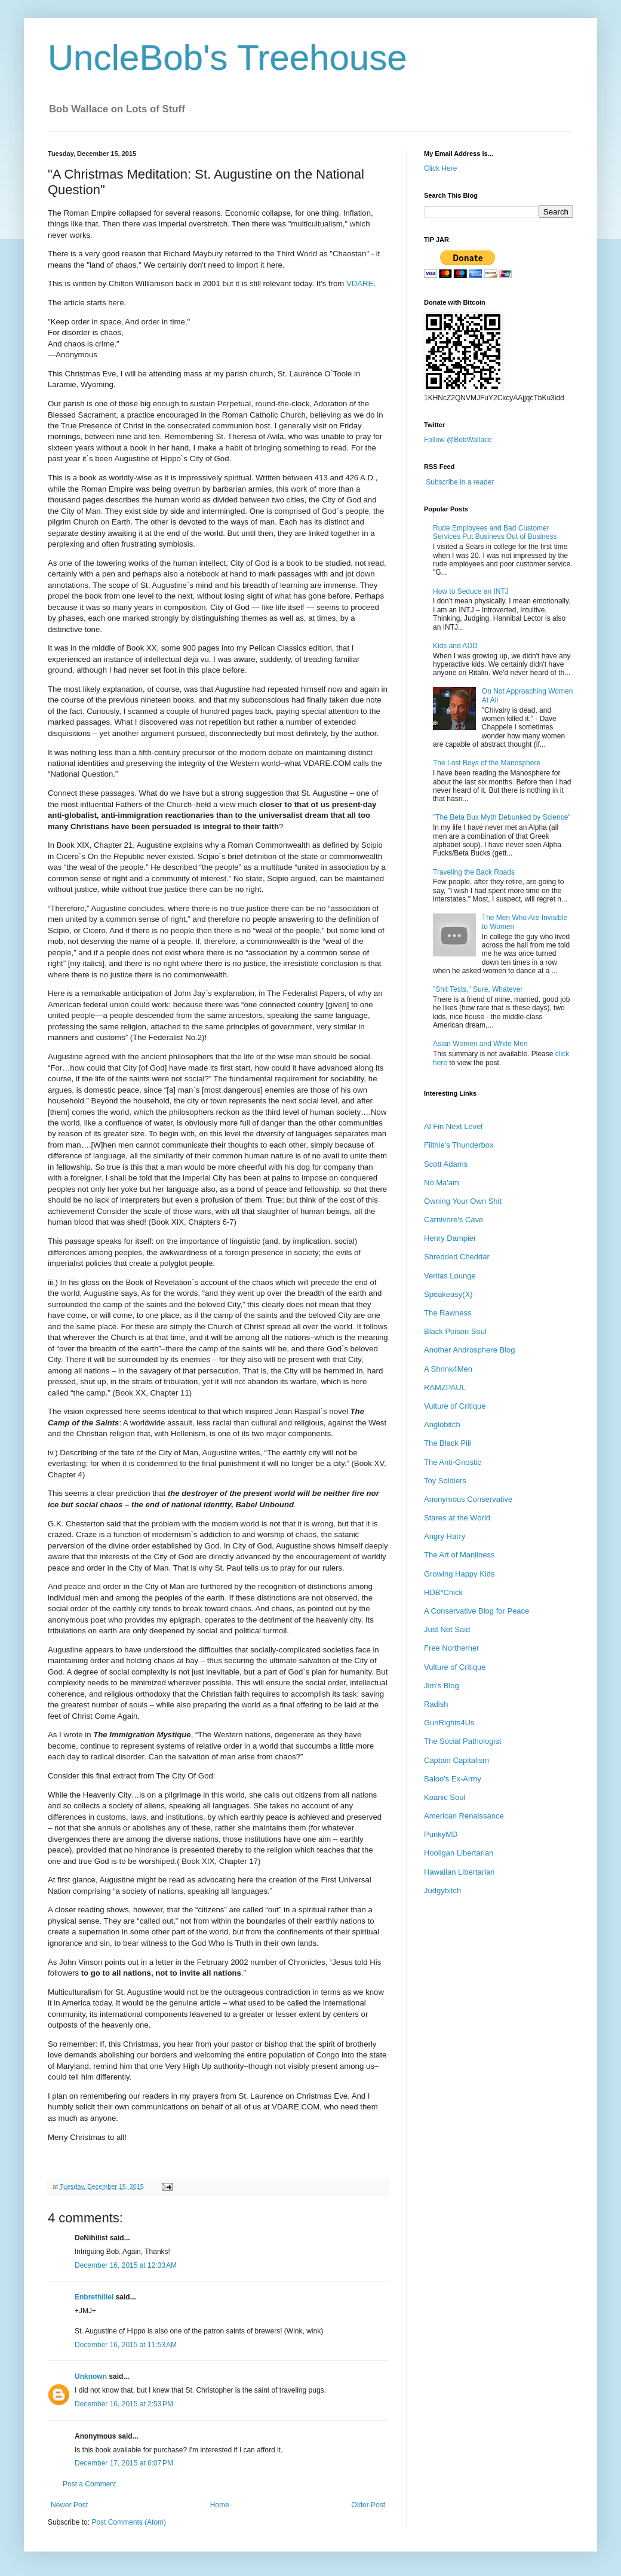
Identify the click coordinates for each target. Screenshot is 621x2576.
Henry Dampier (450, 1238)
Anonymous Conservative (468, 1499)
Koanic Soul (444, 1797)
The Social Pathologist (462, 1741)
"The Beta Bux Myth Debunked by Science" (502, 817)
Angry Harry (444, 1536)
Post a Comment (89, 2484)
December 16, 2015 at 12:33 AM (126, 2265)
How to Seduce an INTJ (471, 591)
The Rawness (447, 1312)
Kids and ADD (455, 646)
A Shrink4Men (448, 1368)
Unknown (91, 2376)
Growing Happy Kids (459, 1573)
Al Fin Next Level (453, 1126)
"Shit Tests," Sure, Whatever (477, 989)
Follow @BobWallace (458, 440)
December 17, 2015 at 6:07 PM (124, 2463)
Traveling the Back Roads (474, 872)
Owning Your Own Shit (463, 1201)
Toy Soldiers (445, 1480)
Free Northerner (451, 1647)
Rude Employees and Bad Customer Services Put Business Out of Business (495, 532)
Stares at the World (457, 1517)
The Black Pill (447, 1443)
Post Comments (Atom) (128, 2522)
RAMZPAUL (445, 1387)
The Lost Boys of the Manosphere (486, 763)
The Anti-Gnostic (452, 1462)
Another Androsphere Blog (469, 1349)
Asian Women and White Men (480, 1043)
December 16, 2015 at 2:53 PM (124, 2404)
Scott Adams (446, 1164)
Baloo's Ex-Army (452, 1778)
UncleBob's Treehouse (227, 58)
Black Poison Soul (455, 1331)
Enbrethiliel (94, 2297)
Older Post (368, 2505)
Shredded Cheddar (457, 1256)
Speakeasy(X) (448, 1294)
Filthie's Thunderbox (458, 1144)
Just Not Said (447, 1629)
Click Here (440, 168)
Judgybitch (442, 1890)
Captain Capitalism (456, 1760)
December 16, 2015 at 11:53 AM (126, 2345)
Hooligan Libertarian (458, 1852)
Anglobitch (442, 1424)
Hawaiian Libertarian (459, 1871)
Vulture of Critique (455, 1406)
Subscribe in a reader (460, 482)
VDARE (359, 283)
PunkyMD (440, 1834)
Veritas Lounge (450, 1275)
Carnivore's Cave (453, 1219)
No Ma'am (441, 1182)
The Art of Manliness (459, 1554)
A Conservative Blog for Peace (476, 1610)
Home (219, 2505)
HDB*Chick (443, 1592)
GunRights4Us (449, 1722)
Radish (436, 1704)
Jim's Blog (441, 1685)
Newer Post (69, 2505)
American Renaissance (464, 1815)
